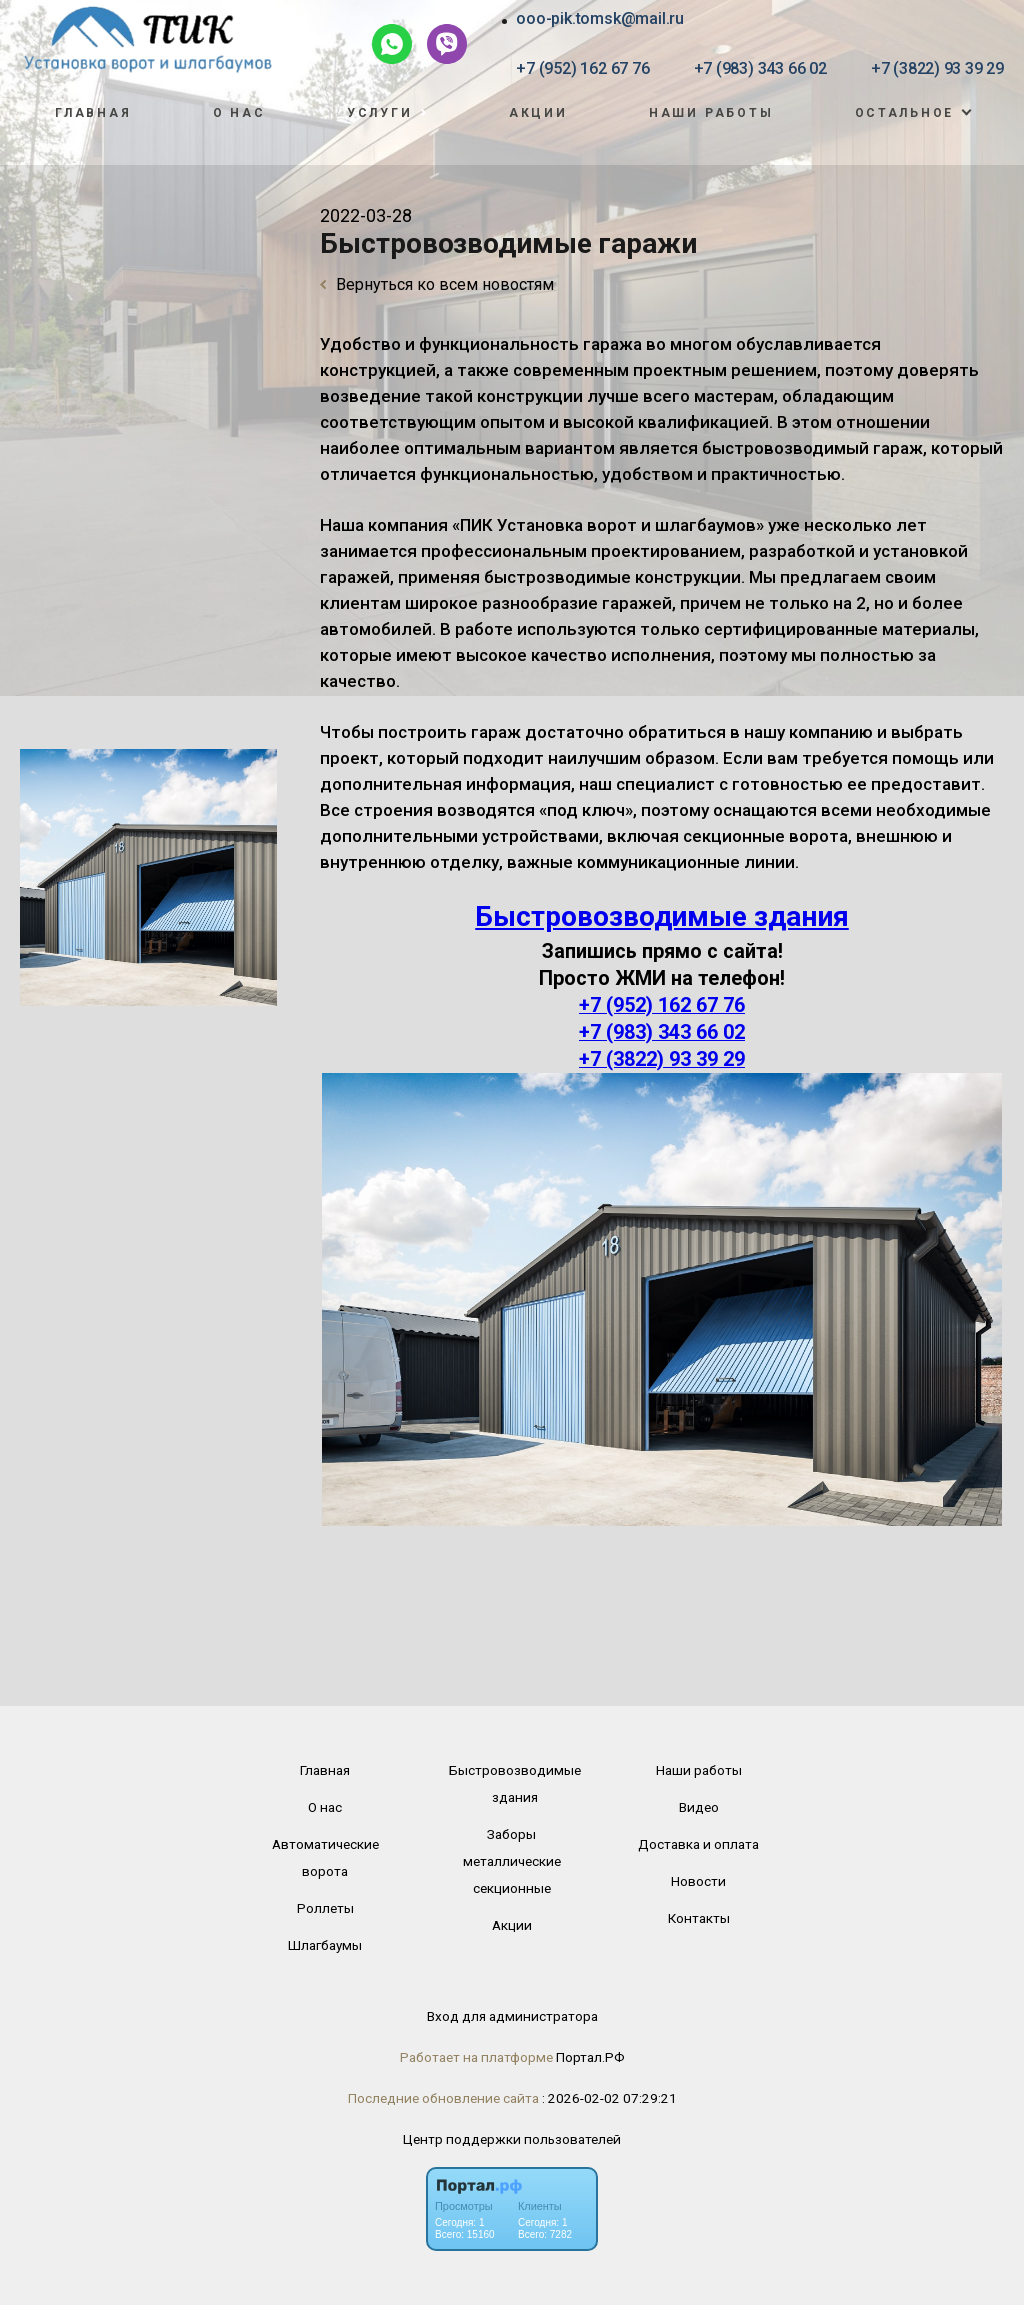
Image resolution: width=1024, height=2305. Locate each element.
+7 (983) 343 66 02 (760, 68)
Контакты (699, 1918)
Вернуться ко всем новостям (437, 284)
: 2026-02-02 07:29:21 (609, 2098)
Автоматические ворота (325, 1857)
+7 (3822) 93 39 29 (937, 68)
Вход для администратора (512, 2016)
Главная (93, 113)
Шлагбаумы (325, 1945)
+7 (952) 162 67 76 (582, 68)
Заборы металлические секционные (512, 1861)
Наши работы (711, 113)
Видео (699, 1807)
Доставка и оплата (698, 1844)
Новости (698, 1881)
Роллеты (325, 1908)
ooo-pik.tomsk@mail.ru (600, 18)
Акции (538, 113)
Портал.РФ (590, 2057)
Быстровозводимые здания (662, 916)
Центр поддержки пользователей (512, 2139)
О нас (239, 113)
